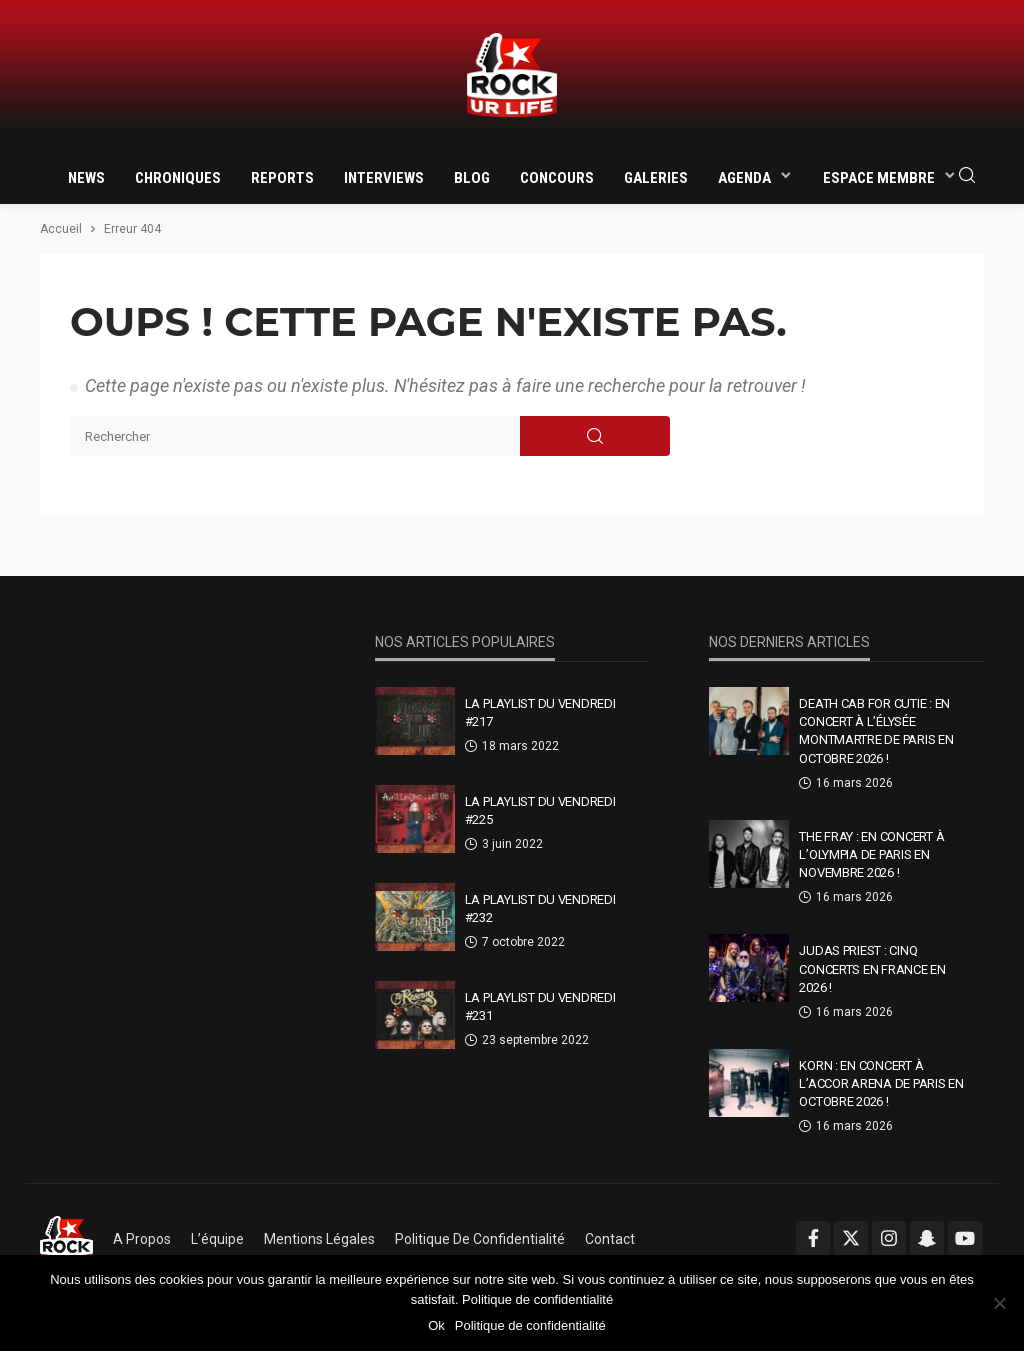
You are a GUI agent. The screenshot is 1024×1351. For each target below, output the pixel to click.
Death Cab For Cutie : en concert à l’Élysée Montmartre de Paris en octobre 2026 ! (876, 731)
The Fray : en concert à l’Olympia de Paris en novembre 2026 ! (871, 854)
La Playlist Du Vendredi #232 (540, 908)
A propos (142, 1239)
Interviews (384, 178)
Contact (610, 1239)
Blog (472, 178)
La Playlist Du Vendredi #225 (540, 810)
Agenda (744, 178)
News (86, 178)
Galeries (656, 178)
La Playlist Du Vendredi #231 (540, 1006)
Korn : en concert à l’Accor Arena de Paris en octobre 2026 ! (881, 1083)
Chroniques (178, 178)
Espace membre (879, 178)
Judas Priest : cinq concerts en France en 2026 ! (872, 968)
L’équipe (217, 1239)
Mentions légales (319, 1239)
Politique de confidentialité (480, 1239)
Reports (282, 178)
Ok (436, 1325)
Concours (557, 178)
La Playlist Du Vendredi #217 (540, 712)
